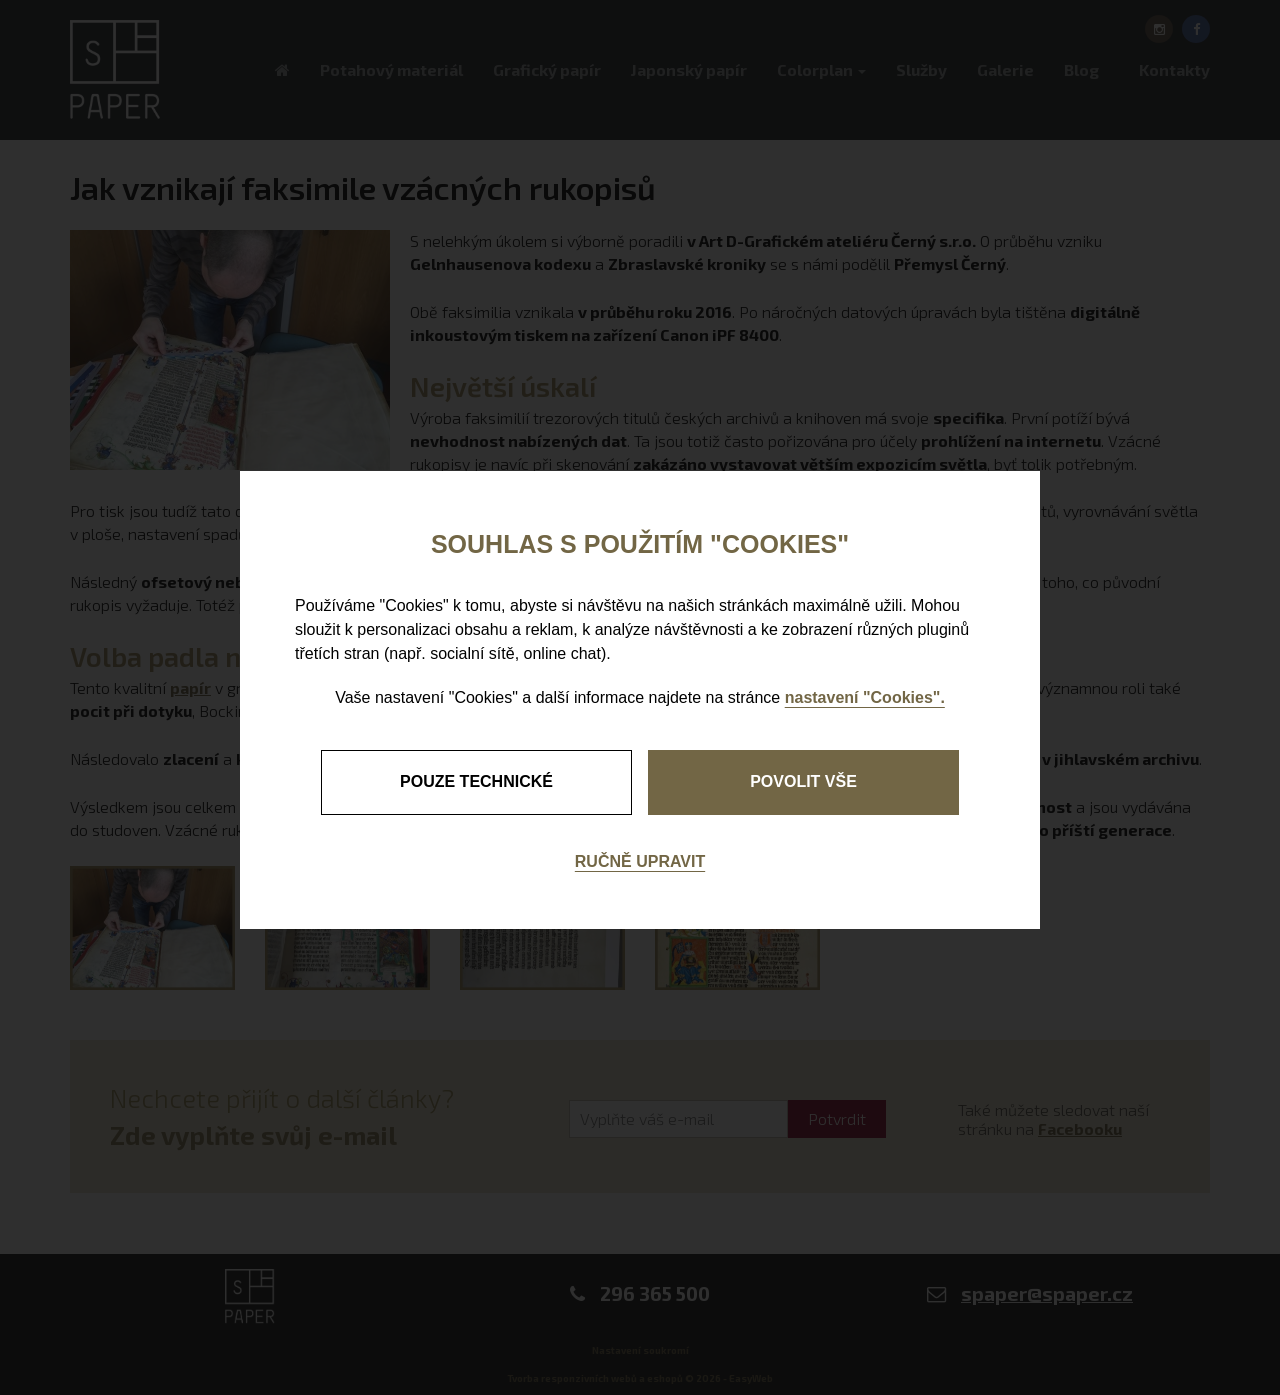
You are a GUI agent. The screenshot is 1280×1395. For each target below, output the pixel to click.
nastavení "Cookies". (865, 697)
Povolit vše (803, 781)
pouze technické (476, 781)
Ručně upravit (640, 861)
